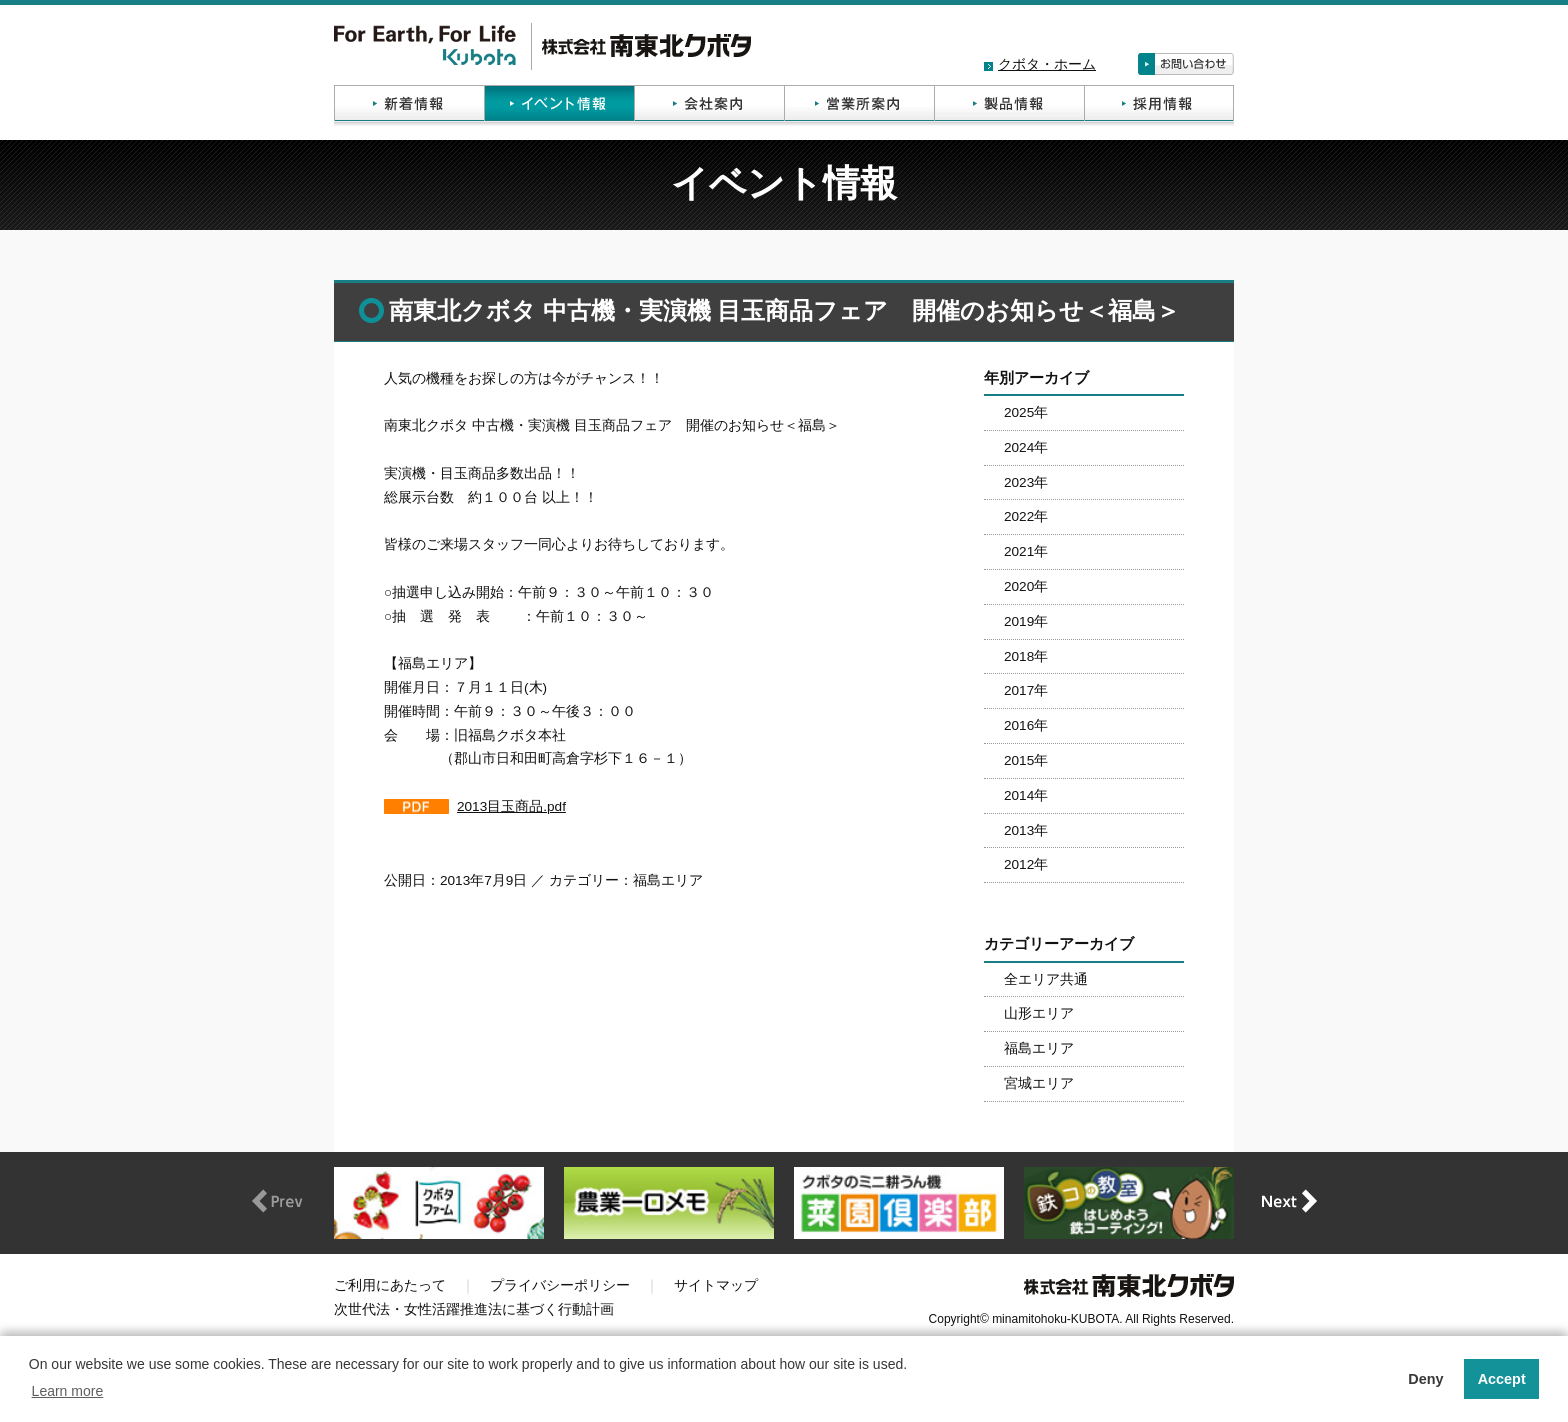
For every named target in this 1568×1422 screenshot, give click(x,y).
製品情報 (1009, 105)
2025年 (1026, 412)
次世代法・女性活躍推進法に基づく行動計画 (474, 1309)
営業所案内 (859, 105)
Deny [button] (1425, 1379)
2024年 (1026, 447)
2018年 (1026, 656)
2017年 (1026, 690)
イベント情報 (559, 105)
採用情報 (1159, 105)
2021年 (1026, 551)
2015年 (1026, 760)
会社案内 (709, 105)
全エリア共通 (1046, 979)
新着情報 (409, 105)
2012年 (1026, 864)
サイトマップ (716, 1285)
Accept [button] (1502, 1379)
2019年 (1026, 621)
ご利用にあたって (390, 1285)
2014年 (1026, 795)
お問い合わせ (1186, 64)
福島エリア (1039, 1048)
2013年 (1026, 830)
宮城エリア (1039, 1083)
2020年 (1026, 586)
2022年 (1026, 516)
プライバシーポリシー (560, 1285)
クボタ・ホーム (1047, 64)
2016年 (1026, 725)
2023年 (1026, 482)
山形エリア (1039, 1013)
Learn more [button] (68, 1391)
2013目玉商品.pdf (511, 806)
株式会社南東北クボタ (542, 46)
